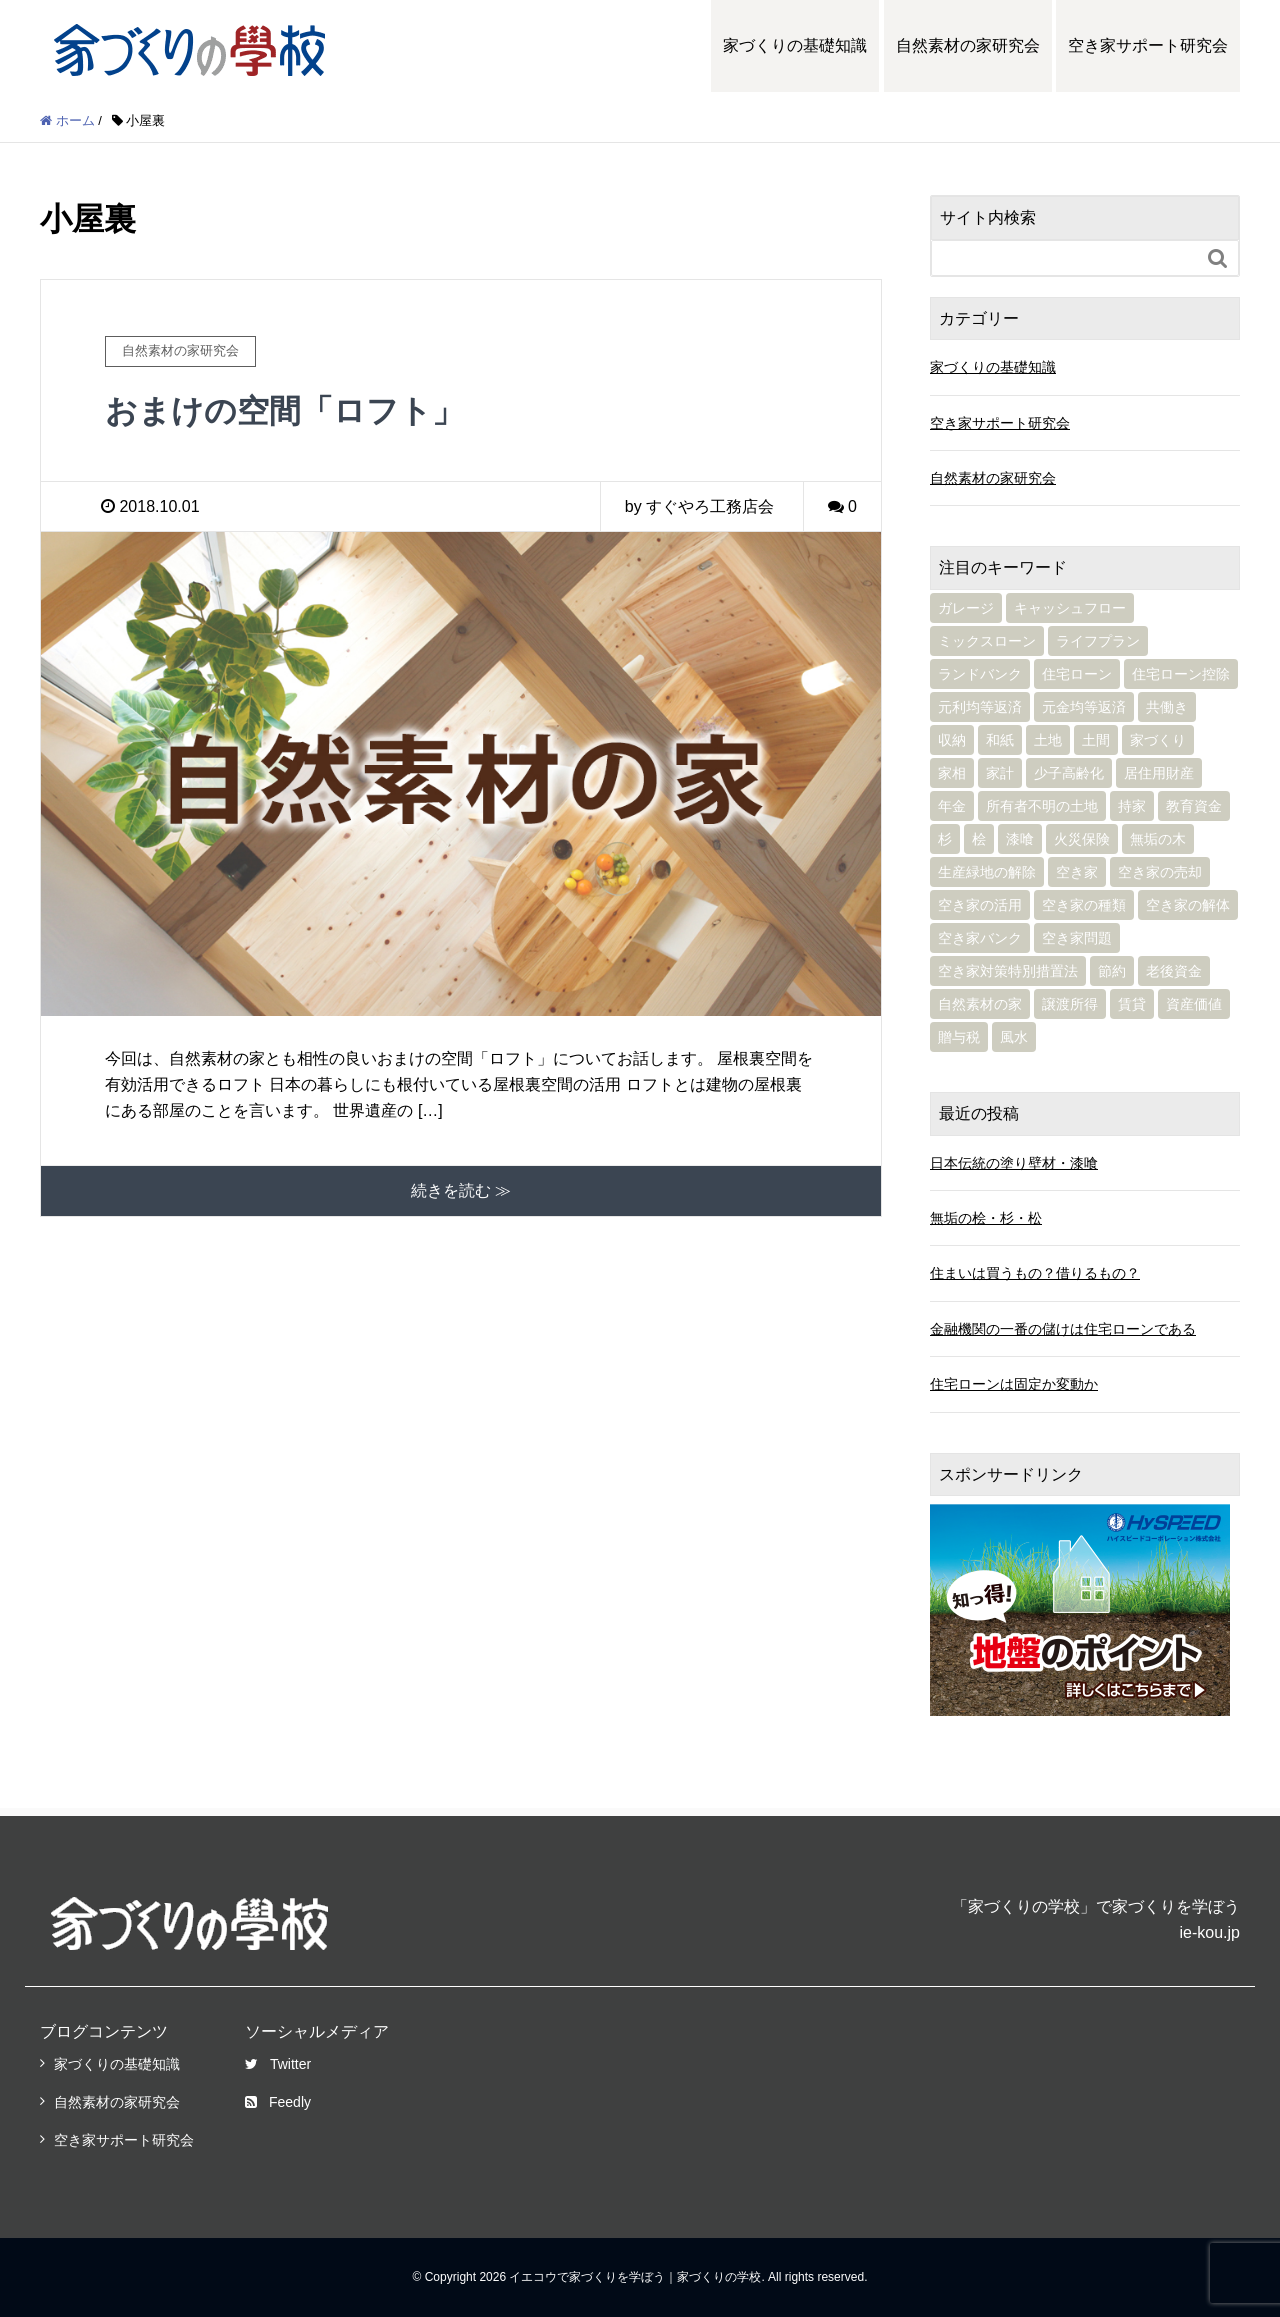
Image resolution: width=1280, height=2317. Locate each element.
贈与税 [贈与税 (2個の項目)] (959, 1037)
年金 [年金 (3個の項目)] (952, 806)
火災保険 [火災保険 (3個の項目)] (1082, 839)
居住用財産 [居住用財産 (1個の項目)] (1159, 773)
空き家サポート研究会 (1148, 45)
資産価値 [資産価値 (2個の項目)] (1194, 1004)
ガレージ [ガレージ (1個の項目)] (966, 608)
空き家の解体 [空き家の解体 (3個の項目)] (1188, 905)
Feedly (278, 2102)
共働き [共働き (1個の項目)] (1167, 707)
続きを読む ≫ (461, 1190)
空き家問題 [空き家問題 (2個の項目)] (1077, 938)
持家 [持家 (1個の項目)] (1132, 806)
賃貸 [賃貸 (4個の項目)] (1132, 1004)
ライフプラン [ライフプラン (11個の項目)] (1098, 641)
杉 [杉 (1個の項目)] (945, 839)
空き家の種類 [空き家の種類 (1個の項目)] (1084, 905)
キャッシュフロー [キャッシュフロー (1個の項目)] (1070, 608)
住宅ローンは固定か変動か (1014, 1384)
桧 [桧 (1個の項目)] (979, 839)
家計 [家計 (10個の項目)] (1000, 773)
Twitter (278, 2064)
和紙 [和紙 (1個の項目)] (1000, 740)
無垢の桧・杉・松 (986, 1218)
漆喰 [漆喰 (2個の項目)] (1020, 839)
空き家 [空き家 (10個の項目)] (1077, 872)
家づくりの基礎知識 (795, 45)
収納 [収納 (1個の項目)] (952, 740)
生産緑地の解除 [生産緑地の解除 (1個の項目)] (987, 872)
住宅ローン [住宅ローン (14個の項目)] (1077, 674)
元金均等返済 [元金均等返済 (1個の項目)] (1084, 707)
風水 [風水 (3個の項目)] (1014, 1037)
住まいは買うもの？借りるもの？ (1035, 1273)
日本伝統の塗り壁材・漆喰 (1014, 1163)
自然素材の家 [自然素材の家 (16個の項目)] (980, 1004)
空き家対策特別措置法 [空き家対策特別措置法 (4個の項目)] (1008, 971)
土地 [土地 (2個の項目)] (1048, 740)
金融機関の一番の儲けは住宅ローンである (1063, 1329)
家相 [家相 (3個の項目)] (952, 773)
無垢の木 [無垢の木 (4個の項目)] (1158, 839)
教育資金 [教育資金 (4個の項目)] (1194, 806)
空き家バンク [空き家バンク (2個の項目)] (980, 938)
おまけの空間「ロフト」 (284, 411)
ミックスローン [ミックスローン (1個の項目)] (987, 641)
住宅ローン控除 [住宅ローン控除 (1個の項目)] (1181, 674)
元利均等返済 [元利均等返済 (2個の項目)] (980, 707)
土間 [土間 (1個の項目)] (1096, 740)
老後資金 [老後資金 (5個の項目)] (1174, 971)
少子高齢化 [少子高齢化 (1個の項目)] (1069, 773)
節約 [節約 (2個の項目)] (1112, 971)
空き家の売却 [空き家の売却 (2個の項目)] (1160, 872)
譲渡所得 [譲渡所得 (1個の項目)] (1070, 1004)
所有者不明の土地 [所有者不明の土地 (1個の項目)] (1042, 806)
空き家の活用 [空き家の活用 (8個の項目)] (980, 905)
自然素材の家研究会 (968, 45)
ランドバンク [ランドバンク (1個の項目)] (980, 674)
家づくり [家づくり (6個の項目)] (1158, 740)
